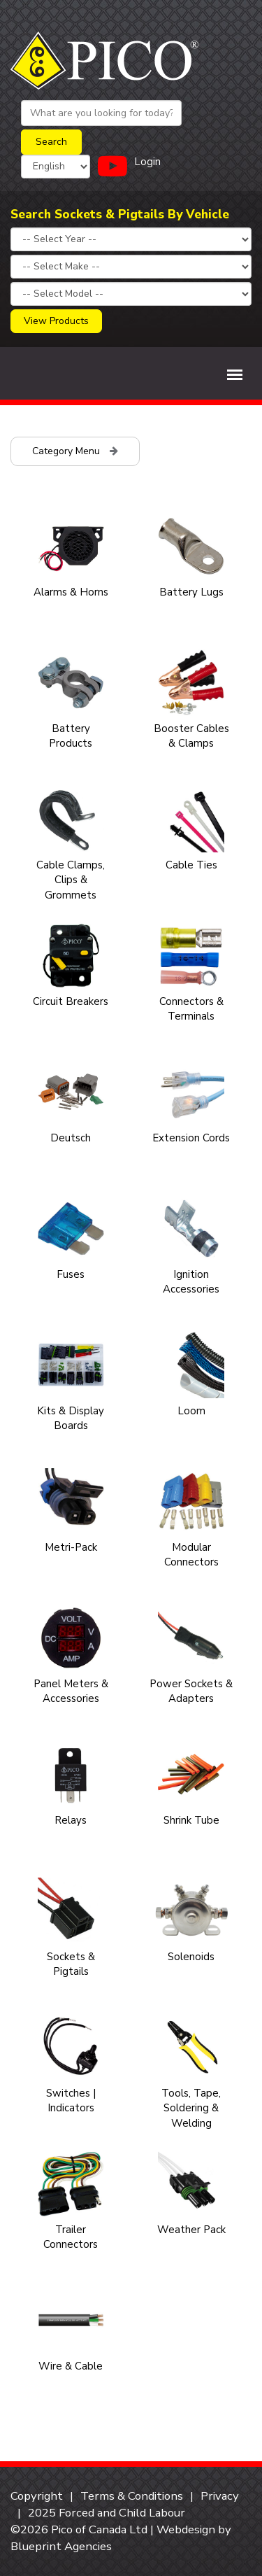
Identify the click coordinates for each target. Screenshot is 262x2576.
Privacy (220, 2496)
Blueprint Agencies (61, 2546)
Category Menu (75, 451)
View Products (56, 321)
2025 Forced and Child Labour (106, 2513)
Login (147, 162)
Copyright (36, 2496)
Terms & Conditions (131, 2496)
